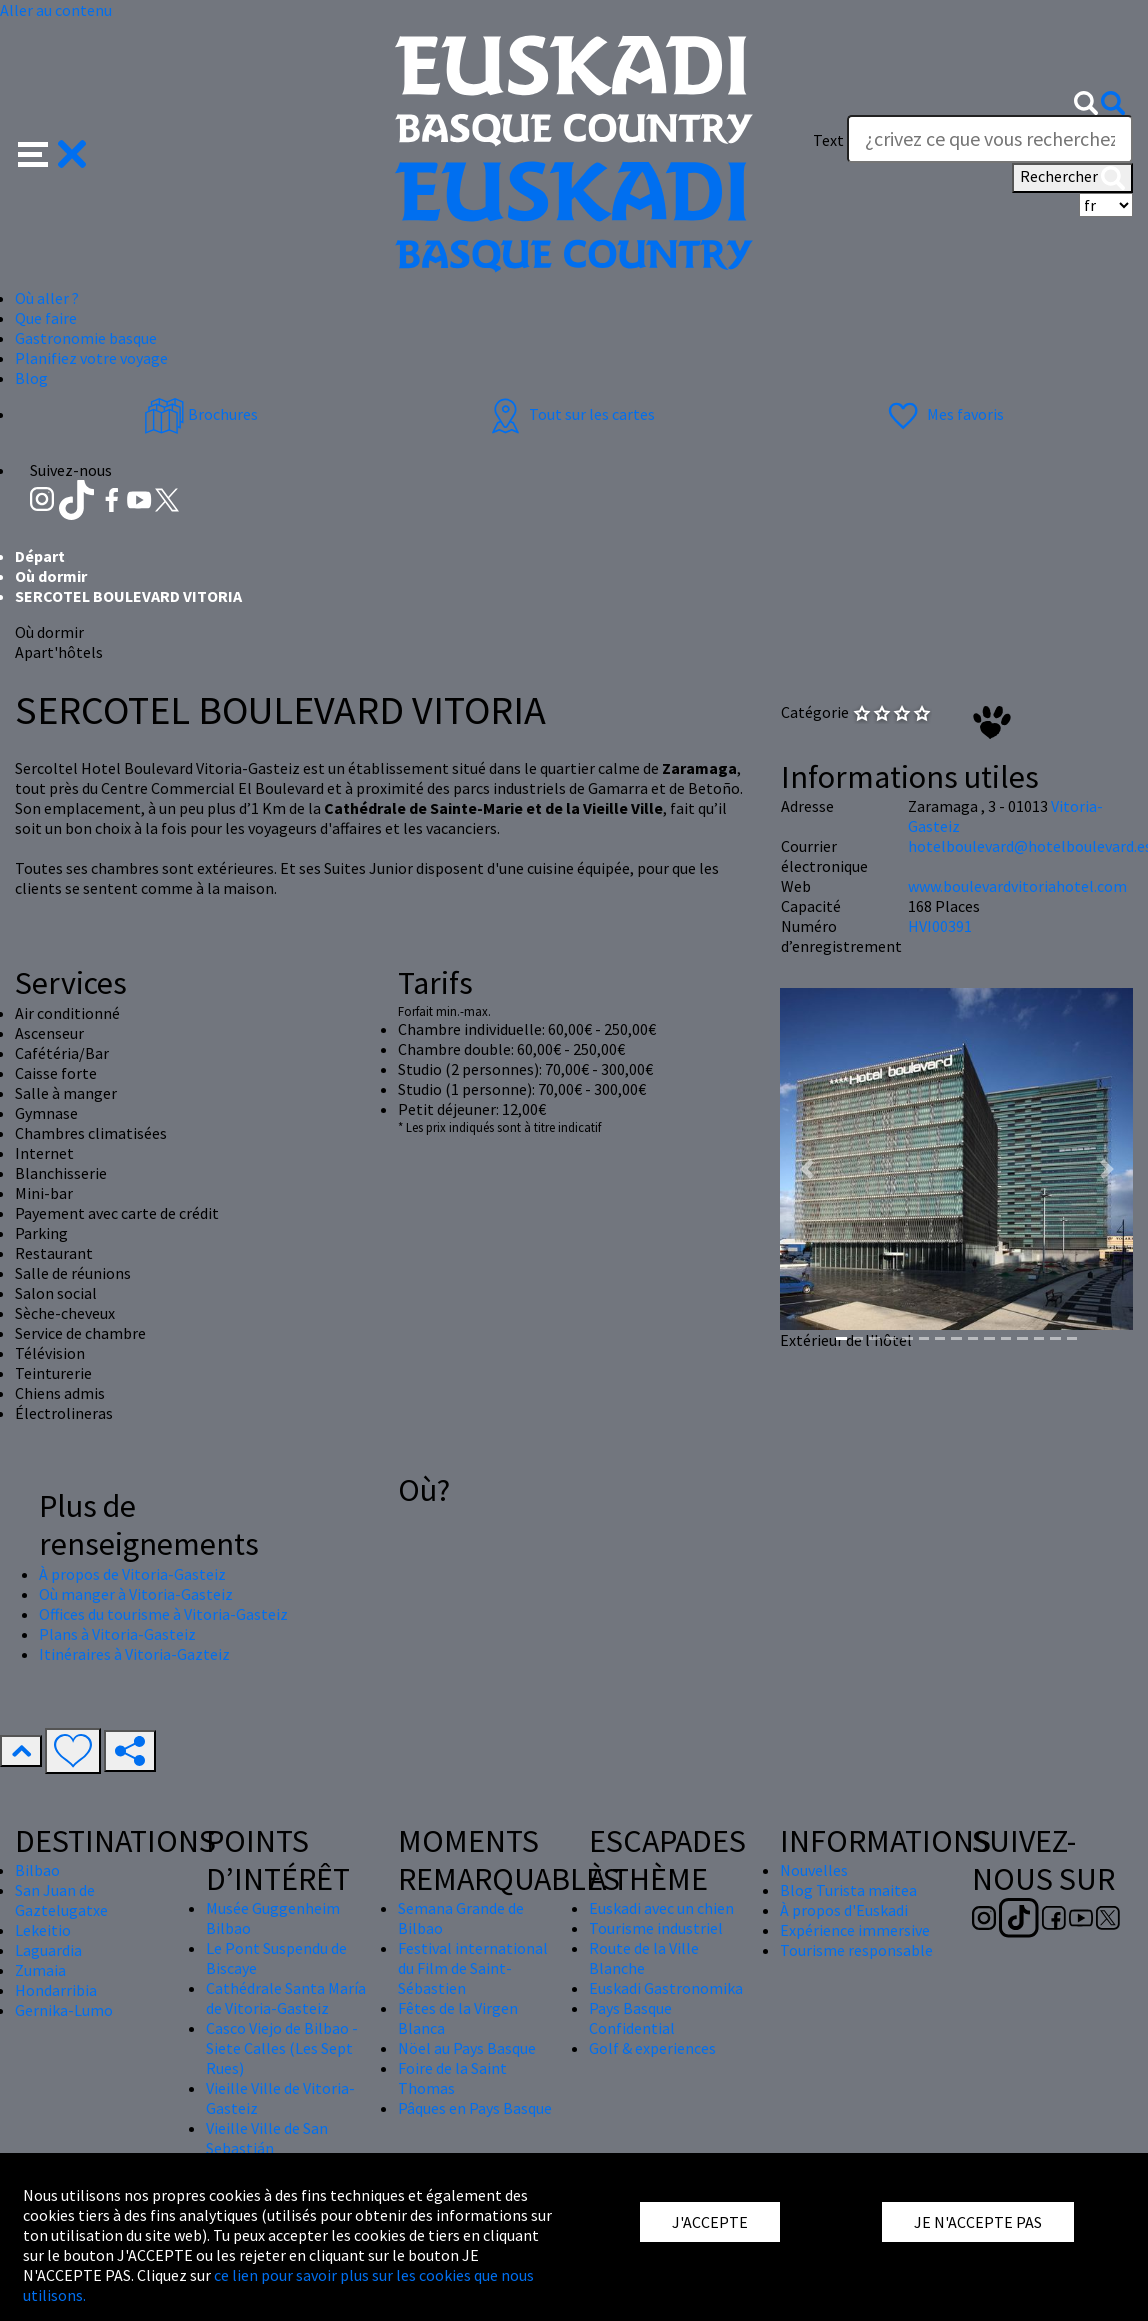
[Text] (990, 139)
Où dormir (51, 576)
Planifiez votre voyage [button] (91, 358)
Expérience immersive (855, 1930)
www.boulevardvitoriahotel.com (1017, 886)
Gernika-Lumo (64, 2010)
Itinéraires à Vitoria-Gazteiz (134, 1654)
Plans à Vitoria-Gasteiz (117, 1634)
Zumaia (40, 1970)
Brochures (201, 414)
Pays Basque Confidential (632, 2018)
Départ (40, 556)
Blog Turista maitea (848, 1890)
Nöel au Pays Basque (467, 2048)
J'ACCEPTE (710, 2222)
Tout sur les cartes (570, 414)
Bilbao (37, 1870)
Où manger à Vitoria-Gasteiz (136, 1594)
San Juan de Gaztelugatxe (61, 1900)
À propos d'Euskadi (844, 1910)
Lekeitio (43, 1930)
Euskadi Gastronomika (666, 1988)
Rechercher (1072, 178)
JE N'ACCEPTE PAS (978, 2222)
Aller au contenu (56, 10)
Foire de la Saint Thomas (452, 2078)
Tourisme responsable (856, 1950)
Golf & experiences (652, 2048)
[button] (52, 152)
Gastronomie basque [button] (86, 338)
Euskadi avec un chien (661, 1908)
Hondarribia (56, 1990)
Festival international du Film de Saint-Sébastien (473, 1968)
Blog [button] (31, 378)
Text (828, 140)
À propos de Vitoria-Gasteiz (132, 1574)
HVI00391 (940, 926)
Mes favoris (943, 414)
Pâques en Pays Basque (475, 2108)
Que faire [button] (46, 318)
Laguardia (48, 1950)
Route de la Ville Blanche (644, 1958)
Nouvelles (814, 1870)
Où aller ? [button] (47, 298)
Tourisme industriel (656, 1928)
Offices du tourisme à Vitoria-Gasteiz (163, 1614)
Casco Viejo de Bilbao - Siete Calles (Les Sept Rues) (282, 2048)
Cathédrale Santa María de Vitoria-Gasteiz (286, 1998)
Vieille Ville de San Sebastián (267, 2138)
